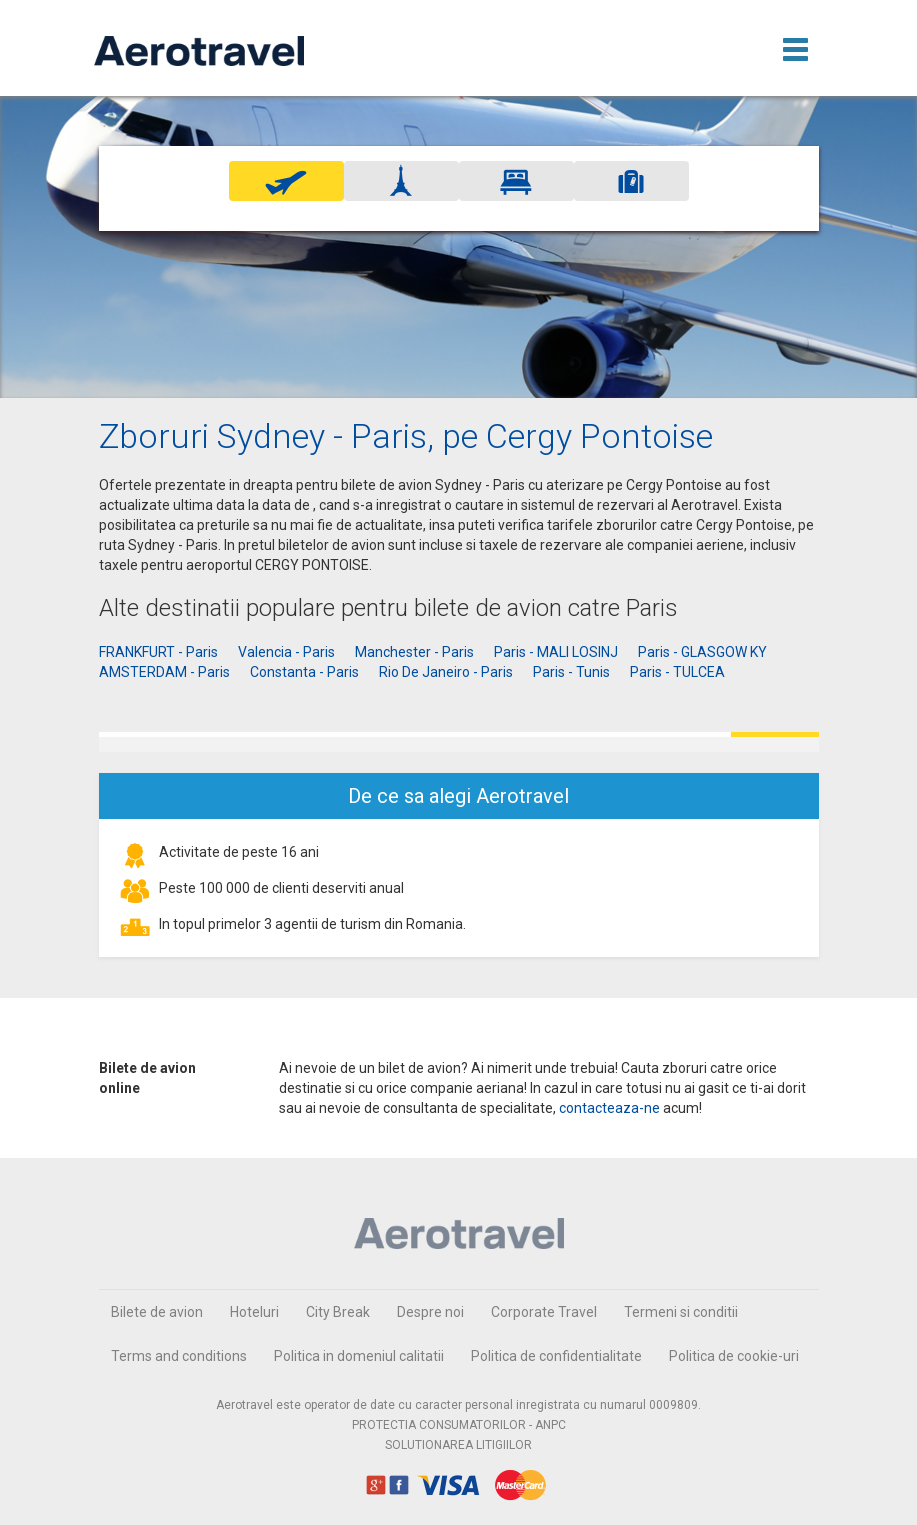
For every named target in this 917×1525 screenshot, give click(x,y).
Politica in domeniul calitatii (359, 1356)
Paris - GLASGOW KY (702, 652)
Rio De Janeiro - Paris (446, 672)
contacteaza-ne (609, 1108)
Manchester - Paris (414, 652)
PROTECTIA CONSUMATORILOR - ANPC (459, 1425)
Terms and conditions (179, 1356)
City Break (338, 1312)
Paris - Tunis (571, 672)
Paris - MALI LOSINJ (556, 652)
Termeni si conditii (681, 1312)
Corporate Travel (544, 1312)
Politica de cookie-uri (734, 1356)
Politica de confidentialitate (556, 1356)
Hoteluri (254, 1312)
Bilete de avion (157, 1312)
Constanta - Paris (304, 672)
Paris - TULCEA (677, 672)
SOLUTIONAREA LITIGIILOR (458, 1445)
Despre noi (430, 1312)
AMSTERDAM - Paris (164, 672)
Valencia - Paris (286, 652)
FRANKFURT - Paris (158, 652)
